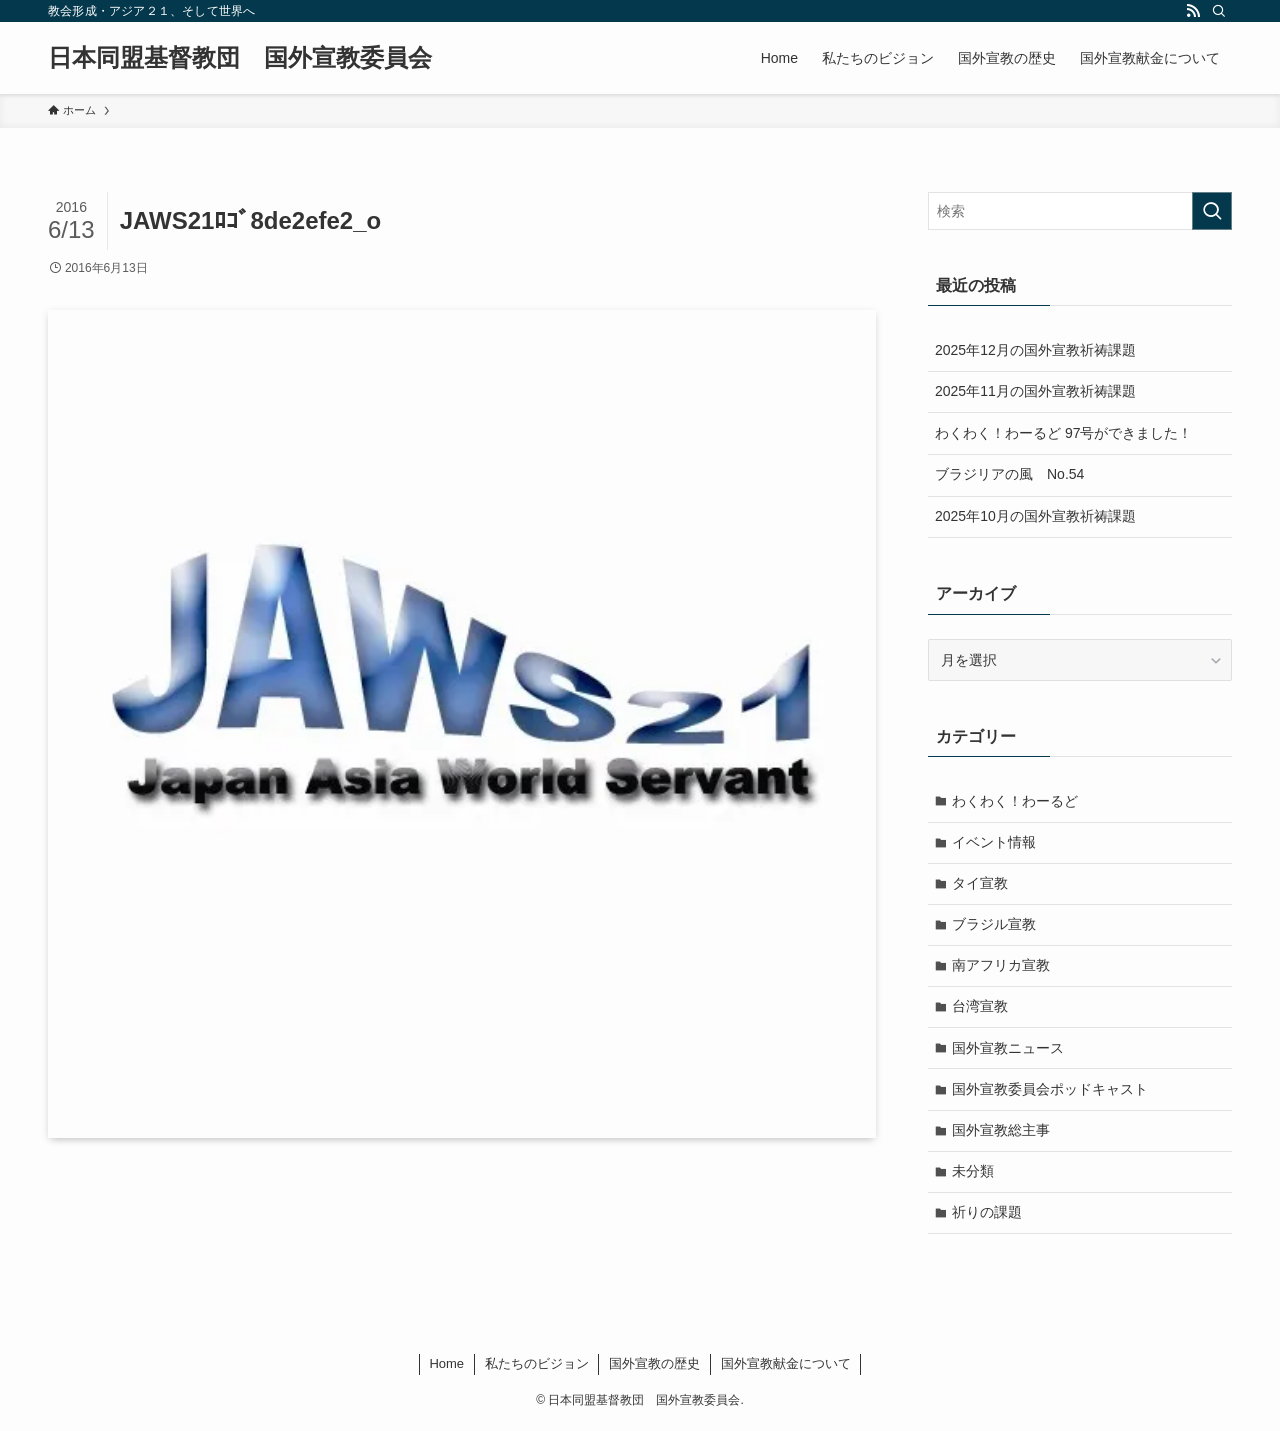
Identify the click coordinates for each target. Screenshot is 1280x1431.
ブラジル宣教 (995, 926)
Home (446, 1368)
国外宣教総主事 (1002, 1134)
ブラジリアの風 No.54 (1009, 474)
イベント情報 (995, 842)
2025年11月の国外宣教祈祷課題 (1035, 391)
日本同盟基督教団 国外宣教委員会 (240, 58)
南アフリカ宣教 (1002, 967)
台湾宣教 (981, 1009)
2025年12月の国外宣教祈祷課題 (1035, 350)
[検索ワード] (1080, 211)
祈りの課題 (988, 1217)
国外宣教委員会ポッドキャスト (1051, 1092)
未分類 (974, 1175)
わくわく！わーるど (1016, 801)
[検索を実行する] (1212, 211)
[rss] (1193, 11)
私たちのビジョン (537, 1368)
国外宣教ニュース (1009, 1050)
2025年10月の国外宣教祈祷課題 (1035, 516)
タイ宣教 (981, 884)
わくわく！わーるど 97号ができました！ (1063, 433)
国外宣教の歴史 (654, 1368)
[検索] (1219, 11)
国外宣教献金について (786, 1368)
